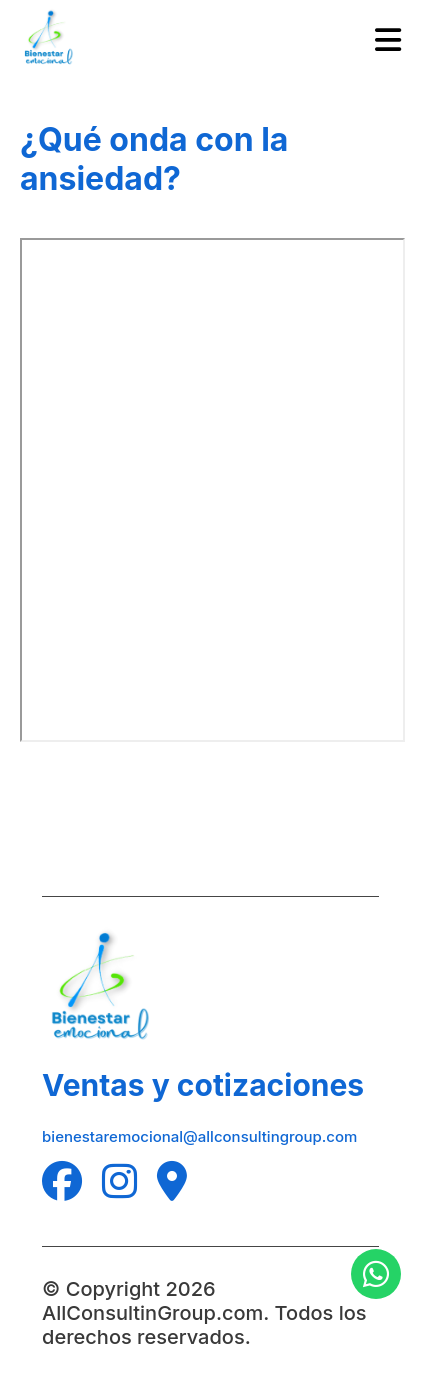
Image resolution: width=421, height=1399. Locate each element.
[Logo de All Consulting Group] (49, 40)
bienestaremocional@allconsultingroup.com (199, 1136)
